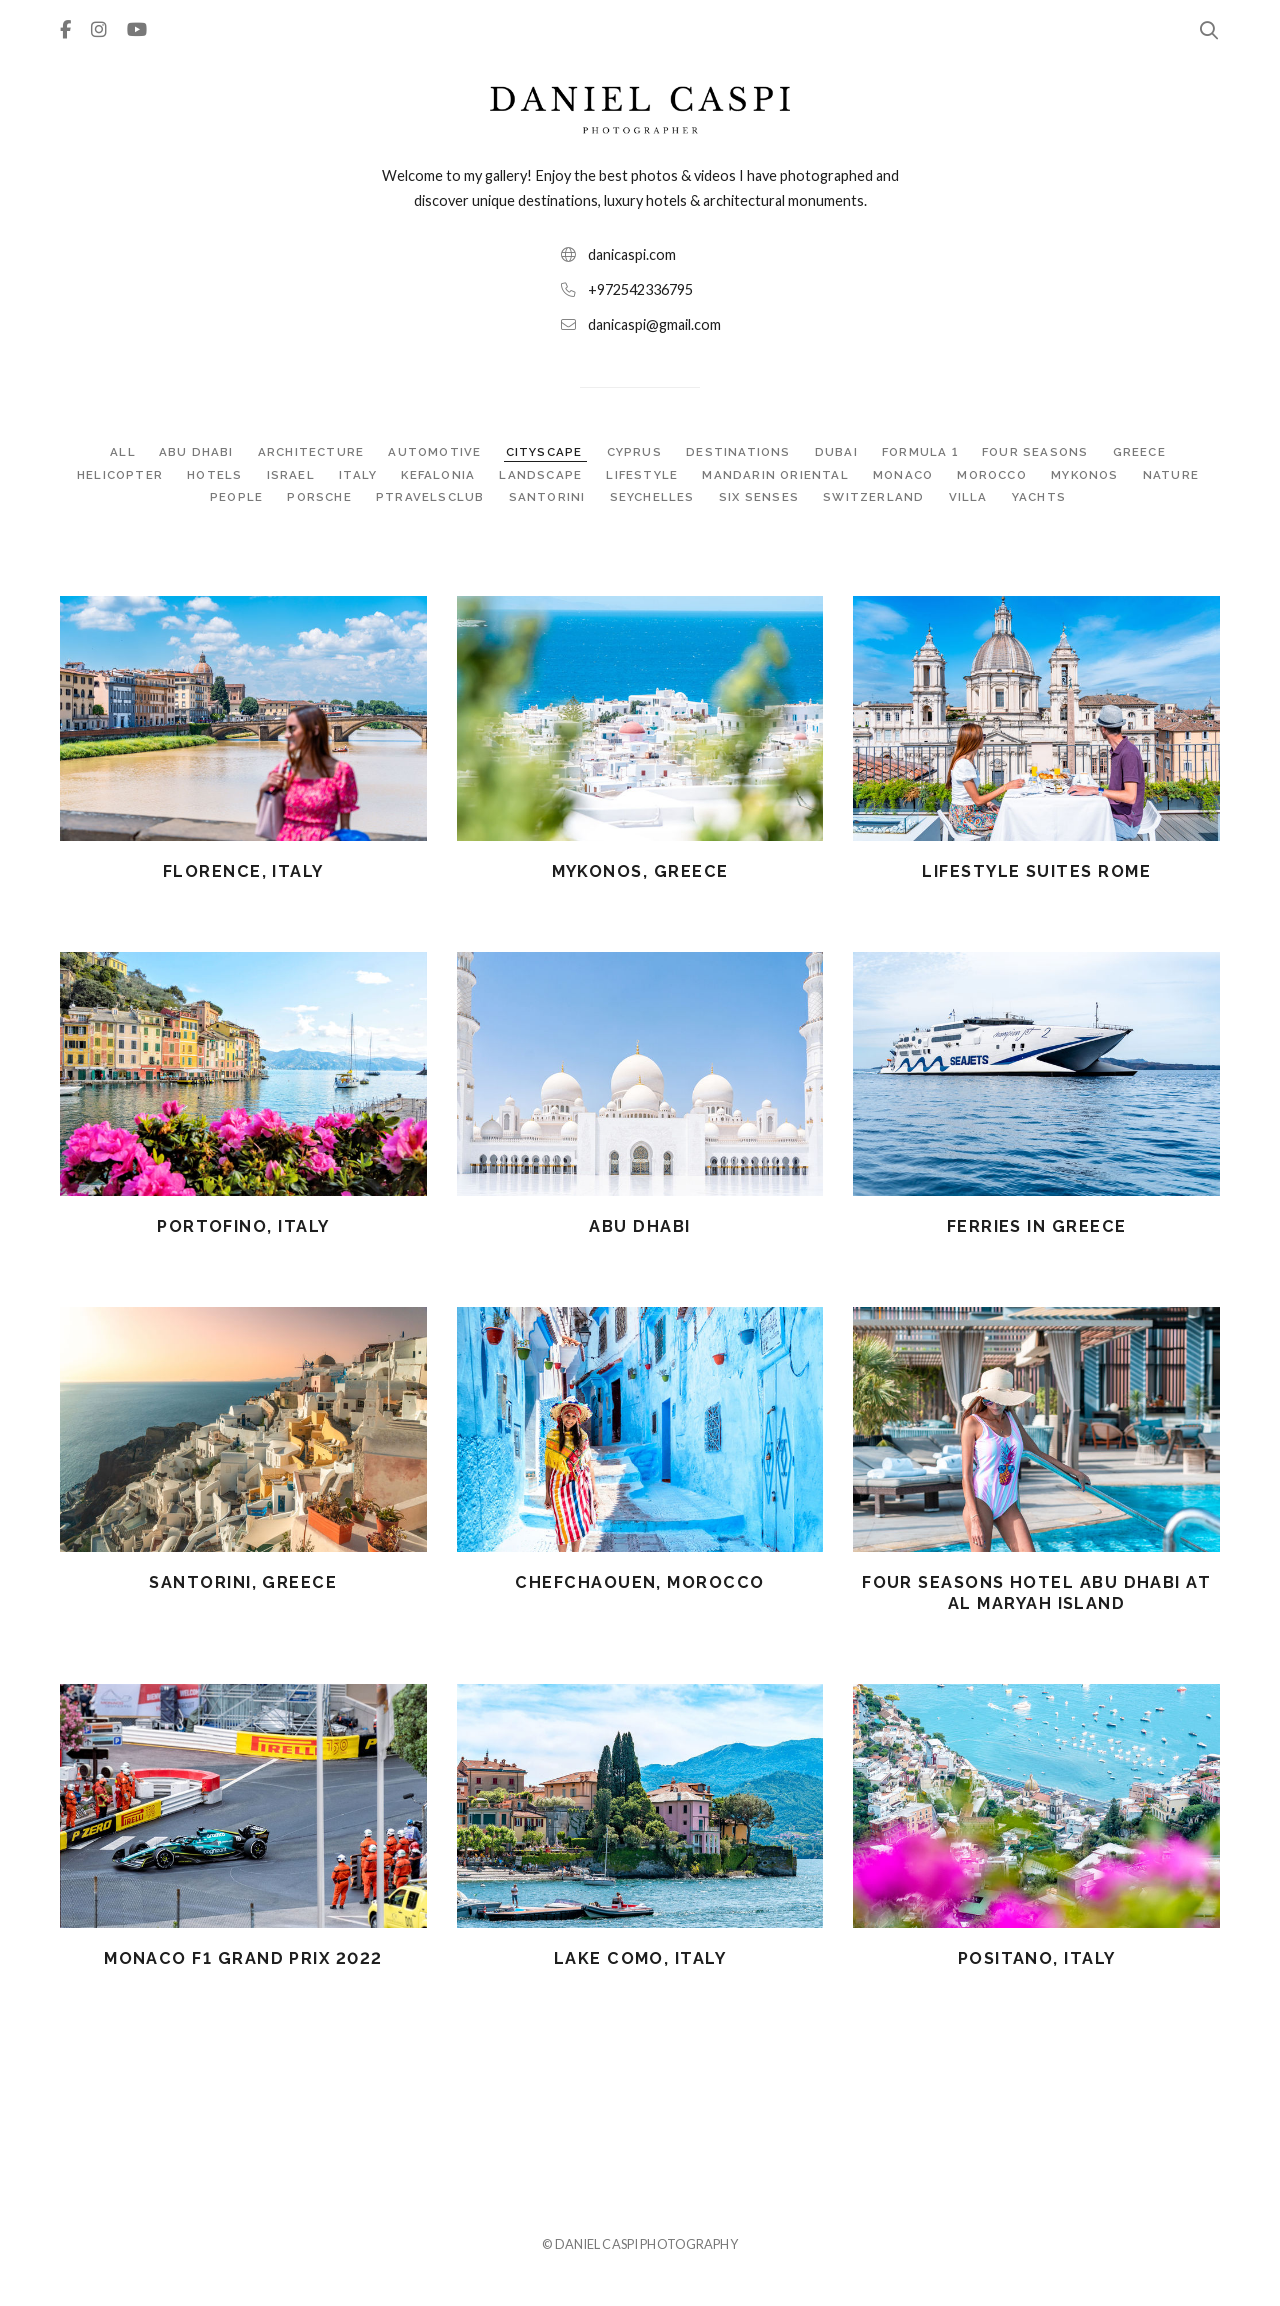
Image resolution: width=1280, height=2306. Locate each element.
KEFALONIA (437, 475)
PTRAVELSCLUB (432, 497)
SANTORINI (550, 497)
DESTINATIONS (739, 452)
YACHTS (1041, 497)
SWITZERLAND (878, 497)
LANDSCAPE (540, 475)
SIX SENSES (762, 497)
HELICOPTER (115, 475)
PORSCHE (322, 497)
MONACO (906, 475)
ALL (119, 452)
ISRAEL (288, 475)
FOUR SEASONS (1040, 452)
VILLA (971, 497)
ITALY (355, 475)
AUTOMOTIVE (433, 452)
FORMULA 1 (922, 452)
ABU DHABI (194, 452)
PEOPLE (237, 497)
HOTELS (212, 475)
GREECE (1143, 452)
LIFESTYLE (642, 475)
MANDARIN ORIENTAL (777, 475)
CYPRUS (634, 452)
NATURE (1177, 475)
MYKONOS (1093, 475)
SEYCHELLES (655, 497)
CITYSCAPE (544, 452)
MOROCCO (997, 475)
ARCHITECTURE (309, 452)
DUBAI (837, 452)
